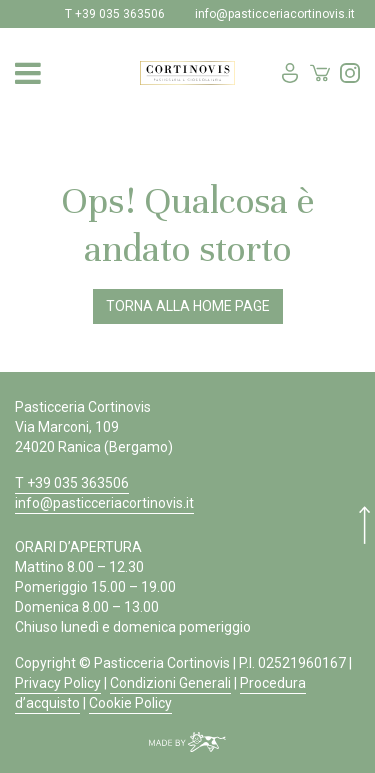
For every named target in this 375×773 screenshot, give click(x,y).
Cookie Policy (130, 703)
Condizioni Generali (170, 683)
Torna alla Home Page (188, 306)
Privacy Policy (58, 683)
